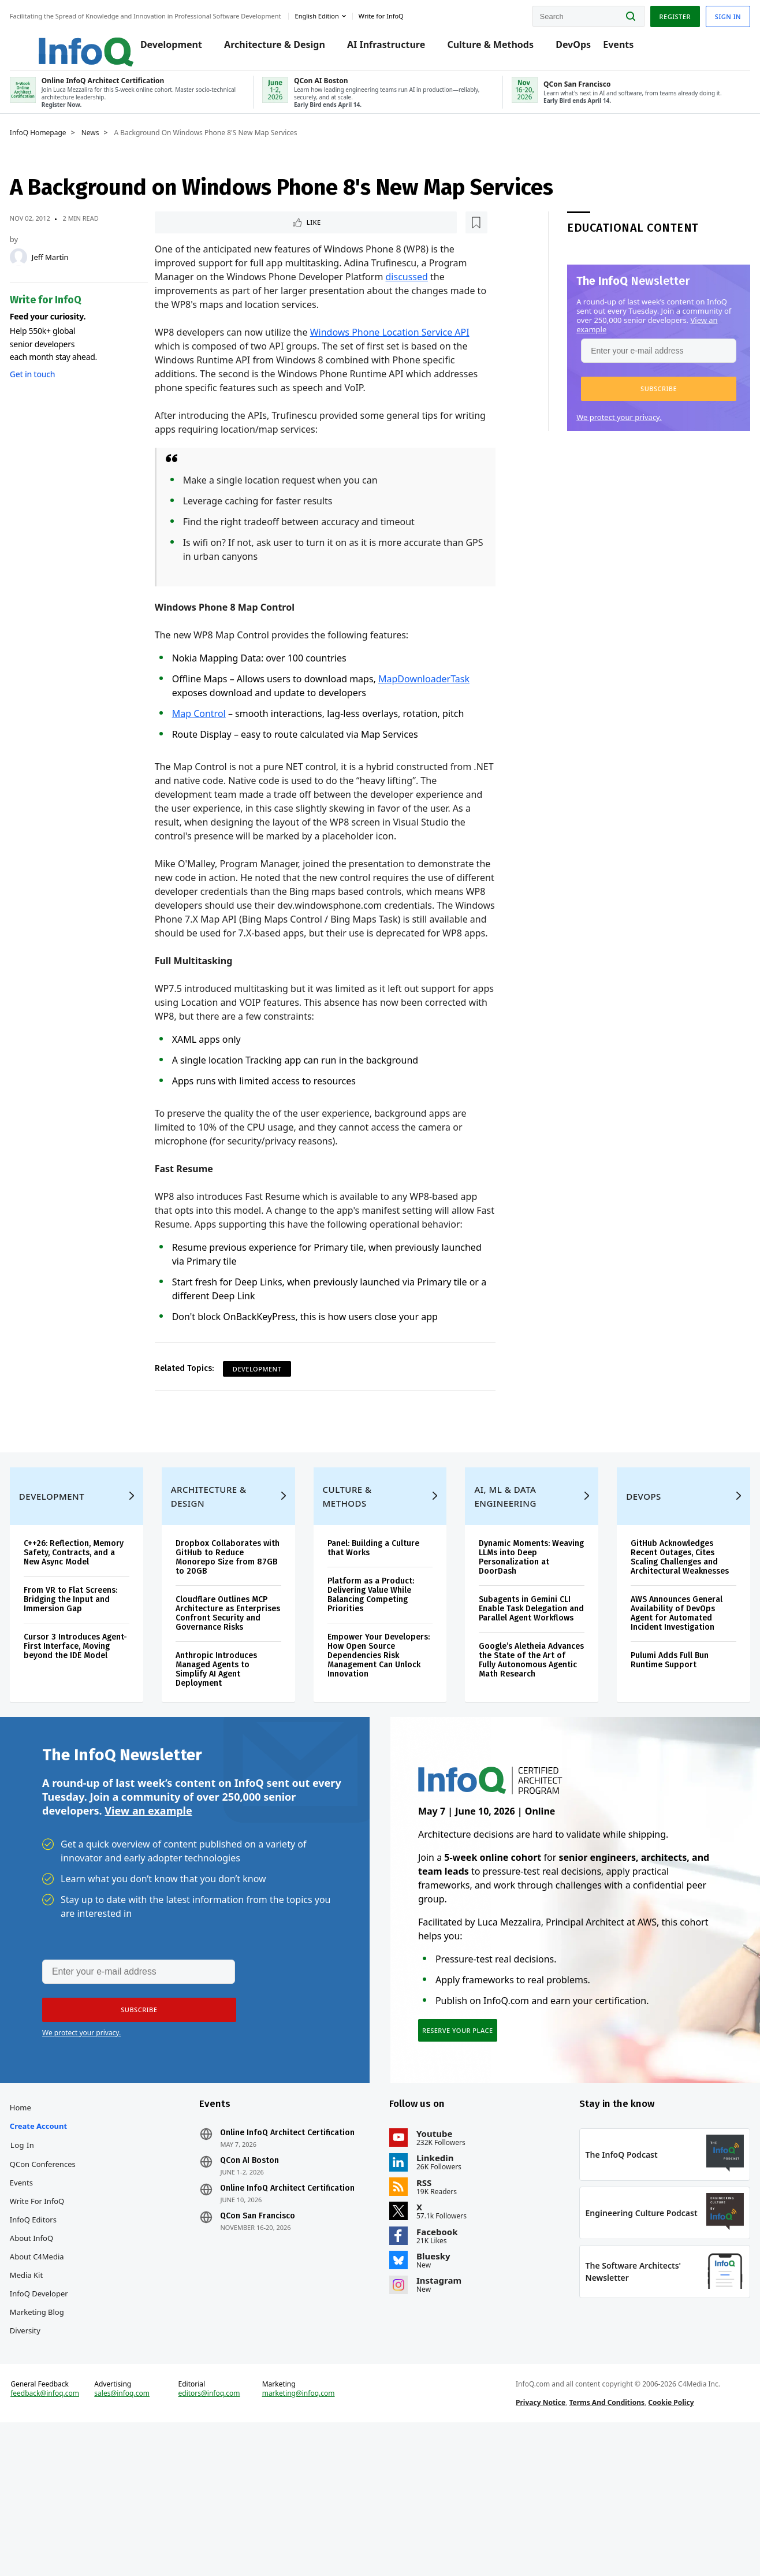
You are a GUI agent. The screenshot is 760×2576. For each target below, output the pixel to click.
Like (194, 239)
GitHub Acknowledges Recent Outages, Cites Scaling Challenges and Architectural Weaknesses (659, 1641)
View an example (148, 1913)
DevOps (579, 47)
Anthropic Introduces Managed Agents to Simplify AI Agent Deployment (231, 1758)
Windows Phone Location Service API (398, 350)
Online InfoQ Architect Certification (300, 2249)
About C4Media (62, 2372)
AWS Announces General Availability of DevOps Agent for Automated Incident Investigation (661, 1702)
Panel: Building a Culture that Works (378, 1627)
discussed (415, 294)
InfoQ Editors (58, 2335)
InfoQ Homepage (63, 148)
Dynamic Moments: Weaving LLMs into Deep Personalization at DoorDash (520, 1637)
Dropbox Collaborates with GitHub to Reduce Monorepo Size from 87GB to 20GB (234, 1637)
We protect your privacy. (594, 433)
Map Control (207, 731)
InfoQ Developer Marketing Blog (64, 2418)
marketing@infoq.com (306, 2534)
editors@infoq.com (223, 2534)
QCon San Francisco (270, 2332)
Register (649, 13)
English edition (342, 13)
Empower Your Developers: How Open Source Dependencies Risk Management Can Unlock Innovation (375, 1735)
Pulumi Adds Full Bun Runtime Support (655, 1749)
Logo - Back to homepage (82, 41)
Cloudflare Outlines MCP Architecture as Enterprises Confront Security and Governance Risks (236, 1697)
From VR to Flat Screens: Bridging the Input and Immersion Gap (95, 1688)
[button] (633, 404)
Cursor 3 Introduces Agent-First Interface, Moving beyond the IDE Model (92, 1740)
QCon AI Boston (262, 2276)
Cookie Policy (663, 2543)
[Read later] (231, 239)
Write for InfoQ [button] (406, 13)
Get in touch (57, 389)
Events (624, 47)
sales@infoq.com (141, 2534)
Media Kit (51, 2391)
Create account (63, 2242)
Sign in (703, 13)
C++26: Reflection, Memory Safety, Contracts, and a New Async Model (89, 1637)
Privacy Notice (532, 2543)
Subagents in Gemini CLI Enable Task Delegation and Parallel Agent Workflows (520, 1693)
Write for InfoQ (62, 2317)
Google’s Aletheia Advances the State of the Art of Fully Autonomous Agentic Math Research (516, 1753)
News (115, 148)
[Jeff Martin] (43, 272)
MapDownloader (423, 696)
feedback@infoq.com (69, 2534)
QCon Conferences (67, 2280)
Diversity (50, 2446)
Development (177, 47)
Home (45, 2223)
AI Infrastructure (392, 47)
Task (468, 696)
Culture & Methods (496, 47)
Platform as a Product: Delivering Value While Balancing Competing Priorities (375, 1674)
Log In (47, 2261)
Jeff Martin (75, 272)
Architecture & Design (280, 47)
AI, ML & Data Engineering (500, 1576)
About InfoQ (56, 2354)
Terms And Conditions (598, 2543)
